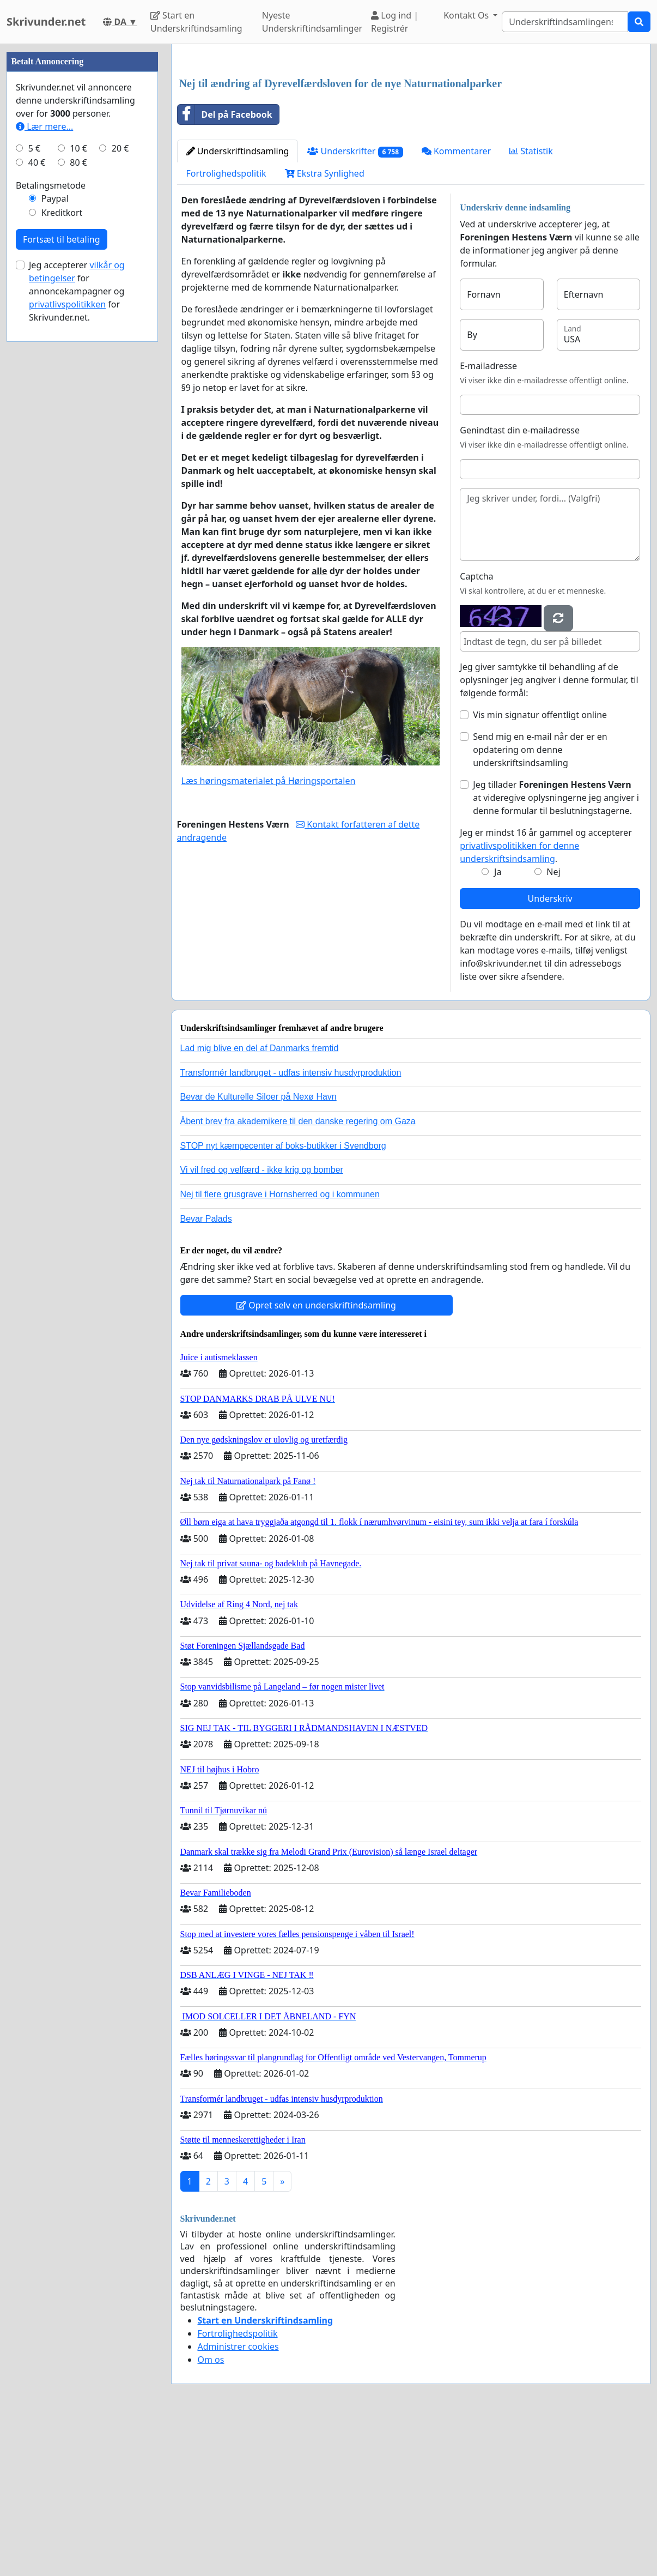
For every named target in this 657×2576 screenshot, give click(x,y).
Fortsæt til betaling (61, 566)
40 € (37, 490)
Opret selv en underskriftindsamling (316, 1458)
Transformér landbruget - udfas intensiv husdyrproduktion (291, 1225)
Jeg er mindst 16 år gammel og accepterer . (545, 998)
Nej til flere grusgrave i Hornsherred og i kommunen (280, 1347)
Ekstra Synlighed (324, 326)
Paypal (55, 526)
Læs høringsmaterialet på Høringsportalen (268, 933)
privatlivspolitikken (67, 631)
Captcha (476, 729)
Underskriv (550, 1051)
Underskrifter (355, 304)
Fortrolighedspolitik (226, 326)
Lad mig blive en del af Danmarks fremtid (259, 1200)
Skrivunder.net (46, 21)
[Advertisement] (411, 138)
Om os (211, 2512)
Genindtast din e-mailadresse (520, 583)
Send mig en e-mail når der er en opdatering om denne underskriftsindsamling (540, 902)
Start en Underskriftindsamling (196, 21)
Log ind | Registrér (394, 21)
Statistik (531, 304)
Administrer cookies (238, 2499)
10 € (78, 475)
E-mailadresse (488, 518)
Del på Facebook (225, 267)
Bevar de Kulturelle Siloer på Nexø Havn (258, 1249)
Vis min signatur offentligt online (540, 867)
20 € (120, 475)
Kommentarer (456, 304)
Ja (497, 1024)
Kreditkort (62, 540)
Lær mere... (44, 454)
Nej (553, 1024)
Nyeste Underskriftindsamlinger (312, 21)
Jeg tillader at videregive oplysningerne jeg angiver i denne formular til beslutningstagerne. (556, 950)
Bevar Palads (206, 1371)
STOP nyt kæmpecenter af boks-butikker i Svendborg (283, 1298)
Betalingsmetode (51, 512)
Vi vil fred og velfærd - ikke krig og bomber (261, 1322)
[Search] (565, 21)
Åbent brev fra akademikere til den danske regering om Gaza (298, 1273)
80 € (78, 490)
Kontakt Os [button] (467, 15)
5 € (34, 475)
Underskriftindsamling (237, 304)
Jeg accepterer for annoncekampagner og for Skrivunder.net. (77, 618)
